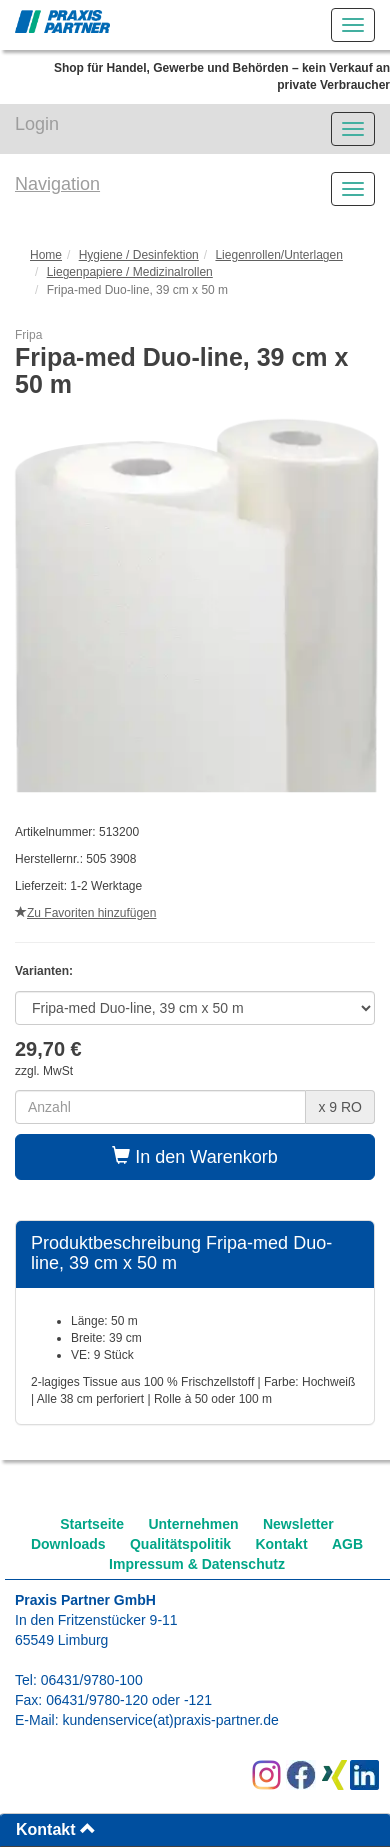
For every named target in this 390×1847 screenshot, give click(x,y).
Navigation (57, 184)
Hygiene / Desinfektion (139, 255)
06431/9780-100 (92, 1680)
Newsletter (298, 1524)
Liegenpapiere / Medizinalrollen (130, 272)
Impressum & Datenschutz (197, 1564)
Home (46, 255)
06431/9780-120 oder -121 (129, 1700)
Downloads (68, 1544)
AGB (347, 1544)
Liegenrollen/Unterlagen (278, 255)
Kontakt (281, 1544)
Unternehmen (193, 1524)
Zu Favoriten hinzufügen (85, 913)
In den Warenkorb (194, 1156)
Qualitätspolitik (180, 1544)
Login (37, 124)
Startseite (92, 1524)
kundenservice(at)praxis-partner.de (170, 1720)
